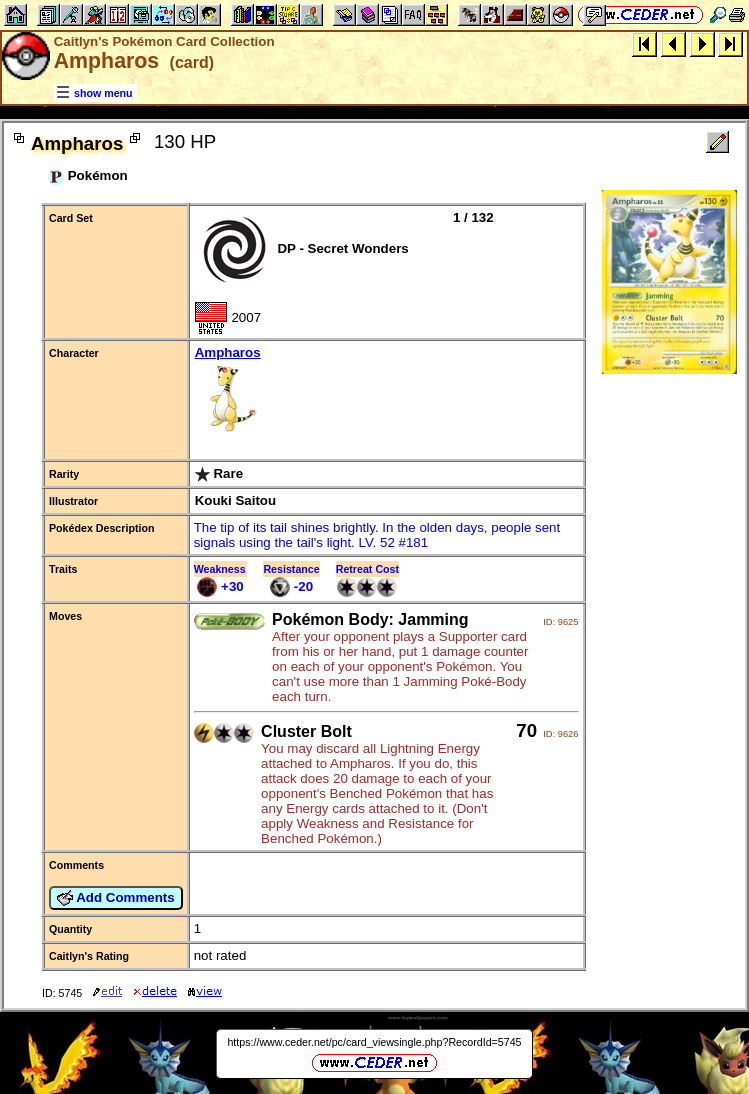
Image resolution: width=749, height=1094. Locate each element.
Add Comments (116, 898)
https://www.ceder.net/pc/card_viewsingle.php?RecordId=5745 (374, 1042)
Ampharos (387, 392)
